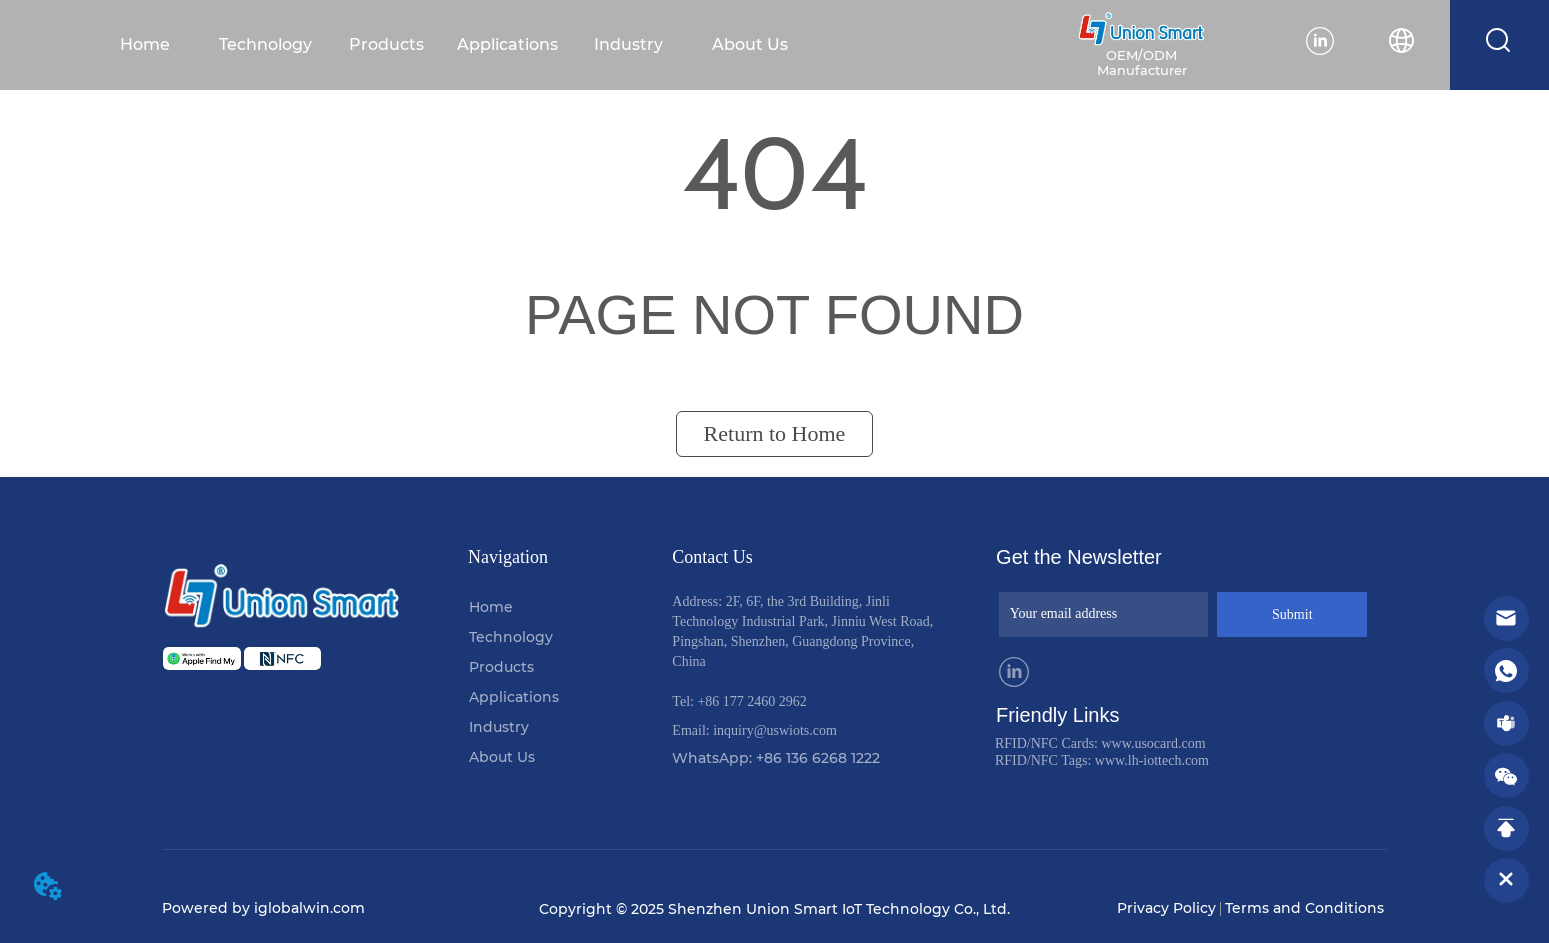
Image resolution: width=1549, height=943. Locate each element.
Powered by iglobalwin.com (263, 908)
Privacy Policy (1166, 908)
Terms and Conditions (1304, 908)
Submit (1292, 614)
